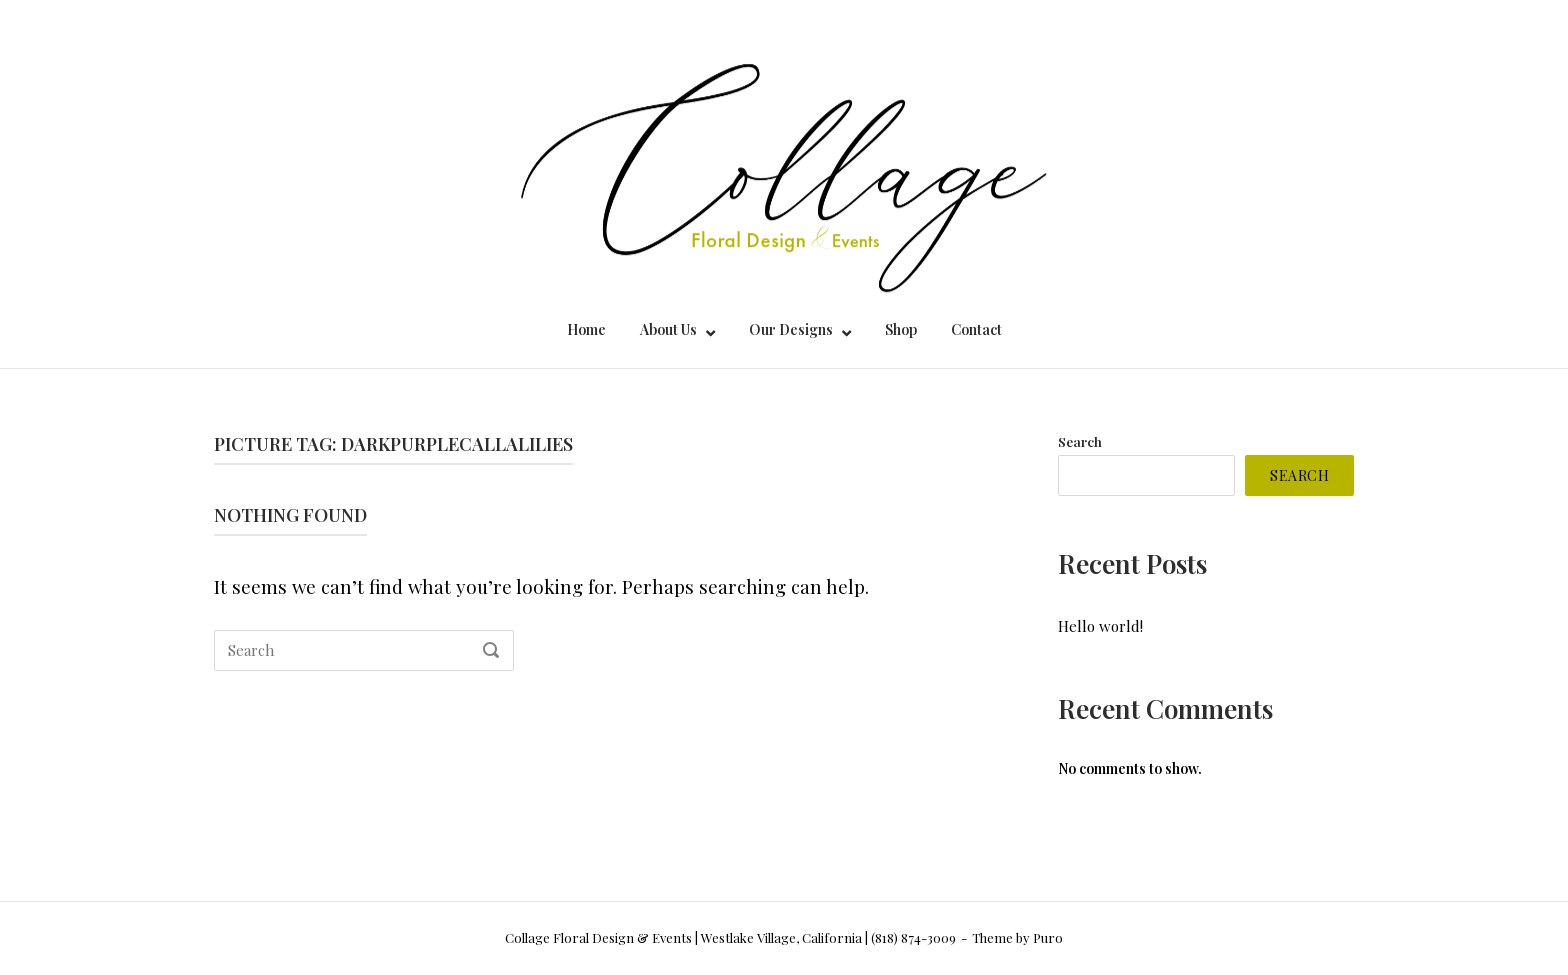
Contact (976, 329)
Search (1080, 441)
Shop (901, 329)
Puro (1048, 937)
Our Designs (791, 329)
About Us (668, 329)
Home (586, 329)
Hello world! (1100, 626)
